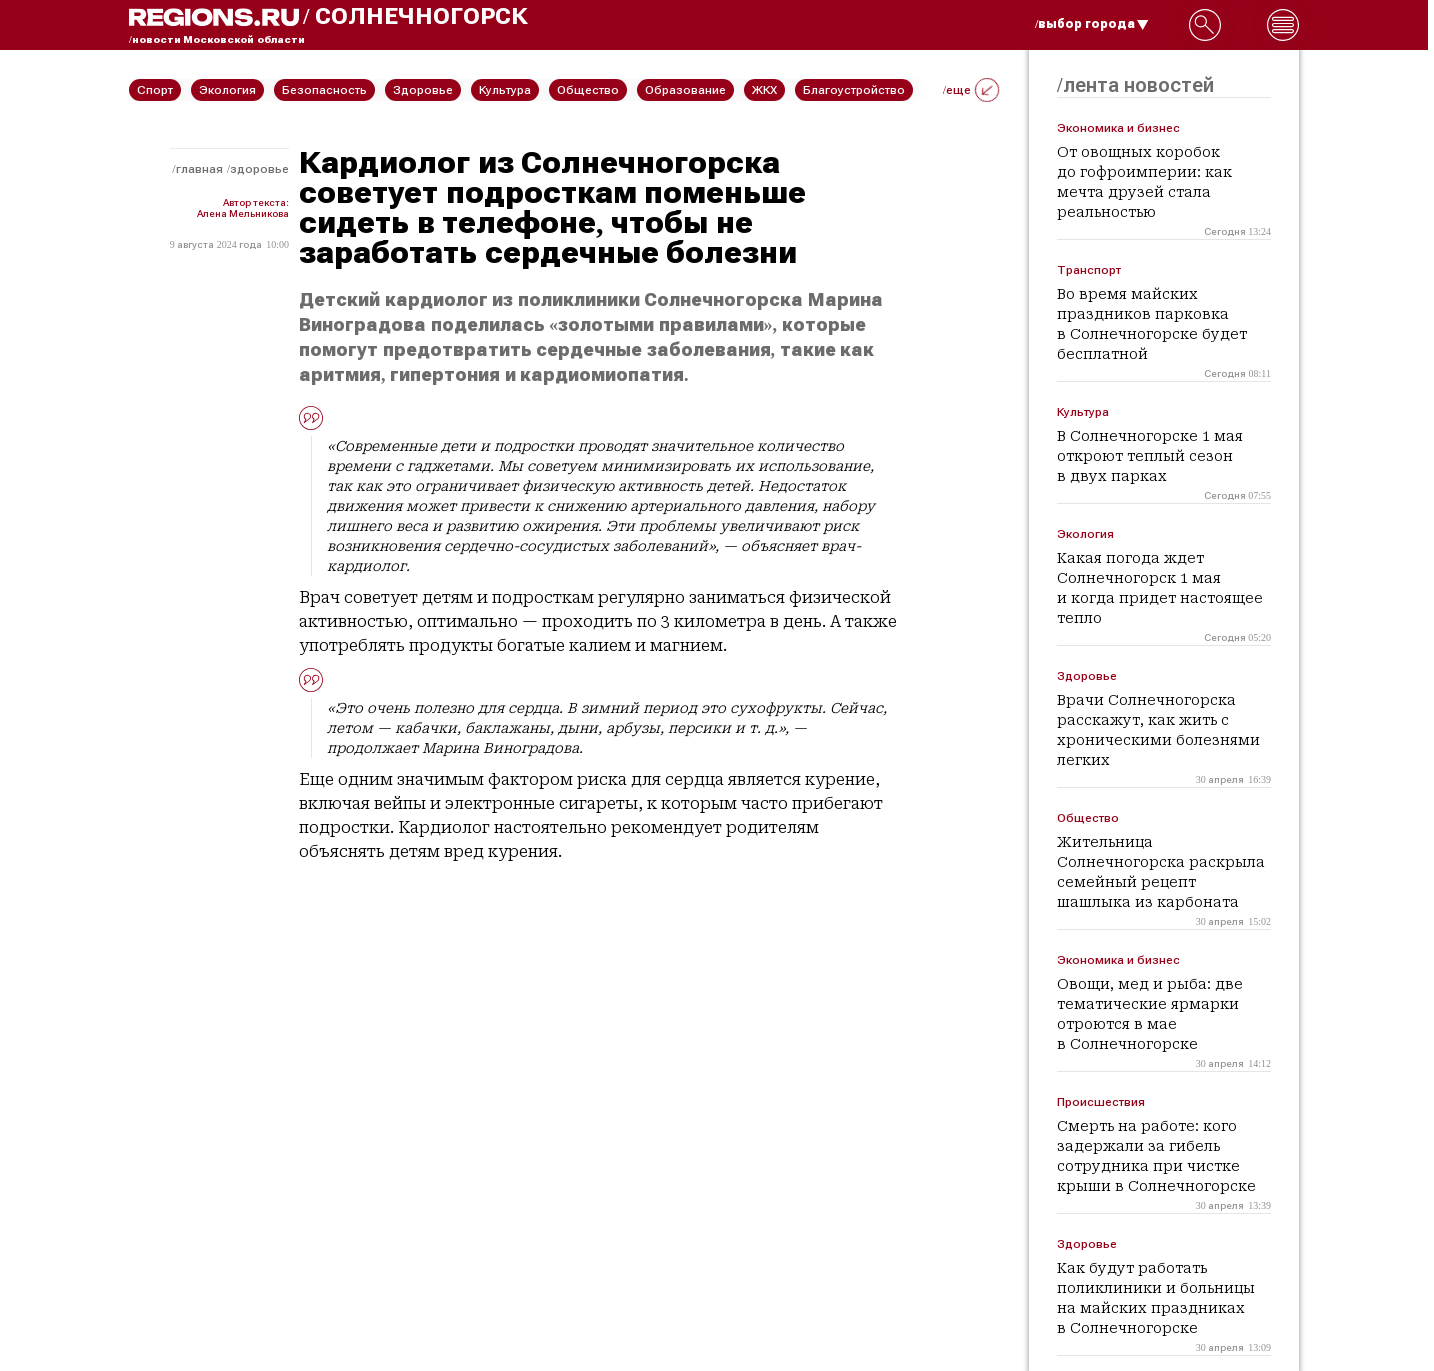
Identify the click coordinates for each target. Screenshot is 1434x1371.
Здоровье (259, 169)
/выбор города (1092, 24)
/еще (971, 90)
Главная (199, 169)
